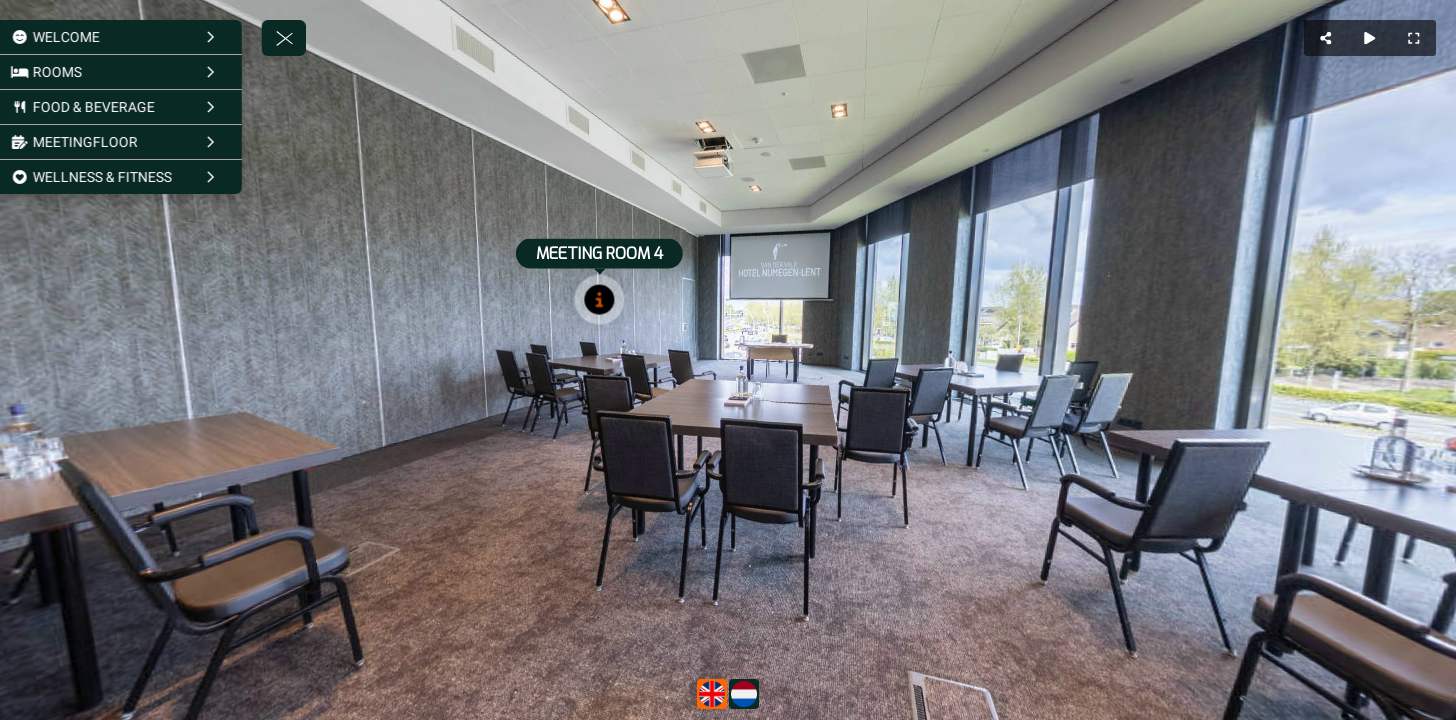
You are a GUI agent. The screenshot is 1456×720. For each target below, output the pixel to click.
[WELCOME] (144, 37)
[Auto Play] (1370, 38)
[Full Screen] (1414, 38)
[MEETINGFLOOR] (144, 142)
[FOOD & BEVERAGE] (144, 107)
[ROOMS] (144, 72)
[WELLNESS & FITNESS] (144, 177)
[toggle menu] (311, 38)
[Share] (1326, 38)
